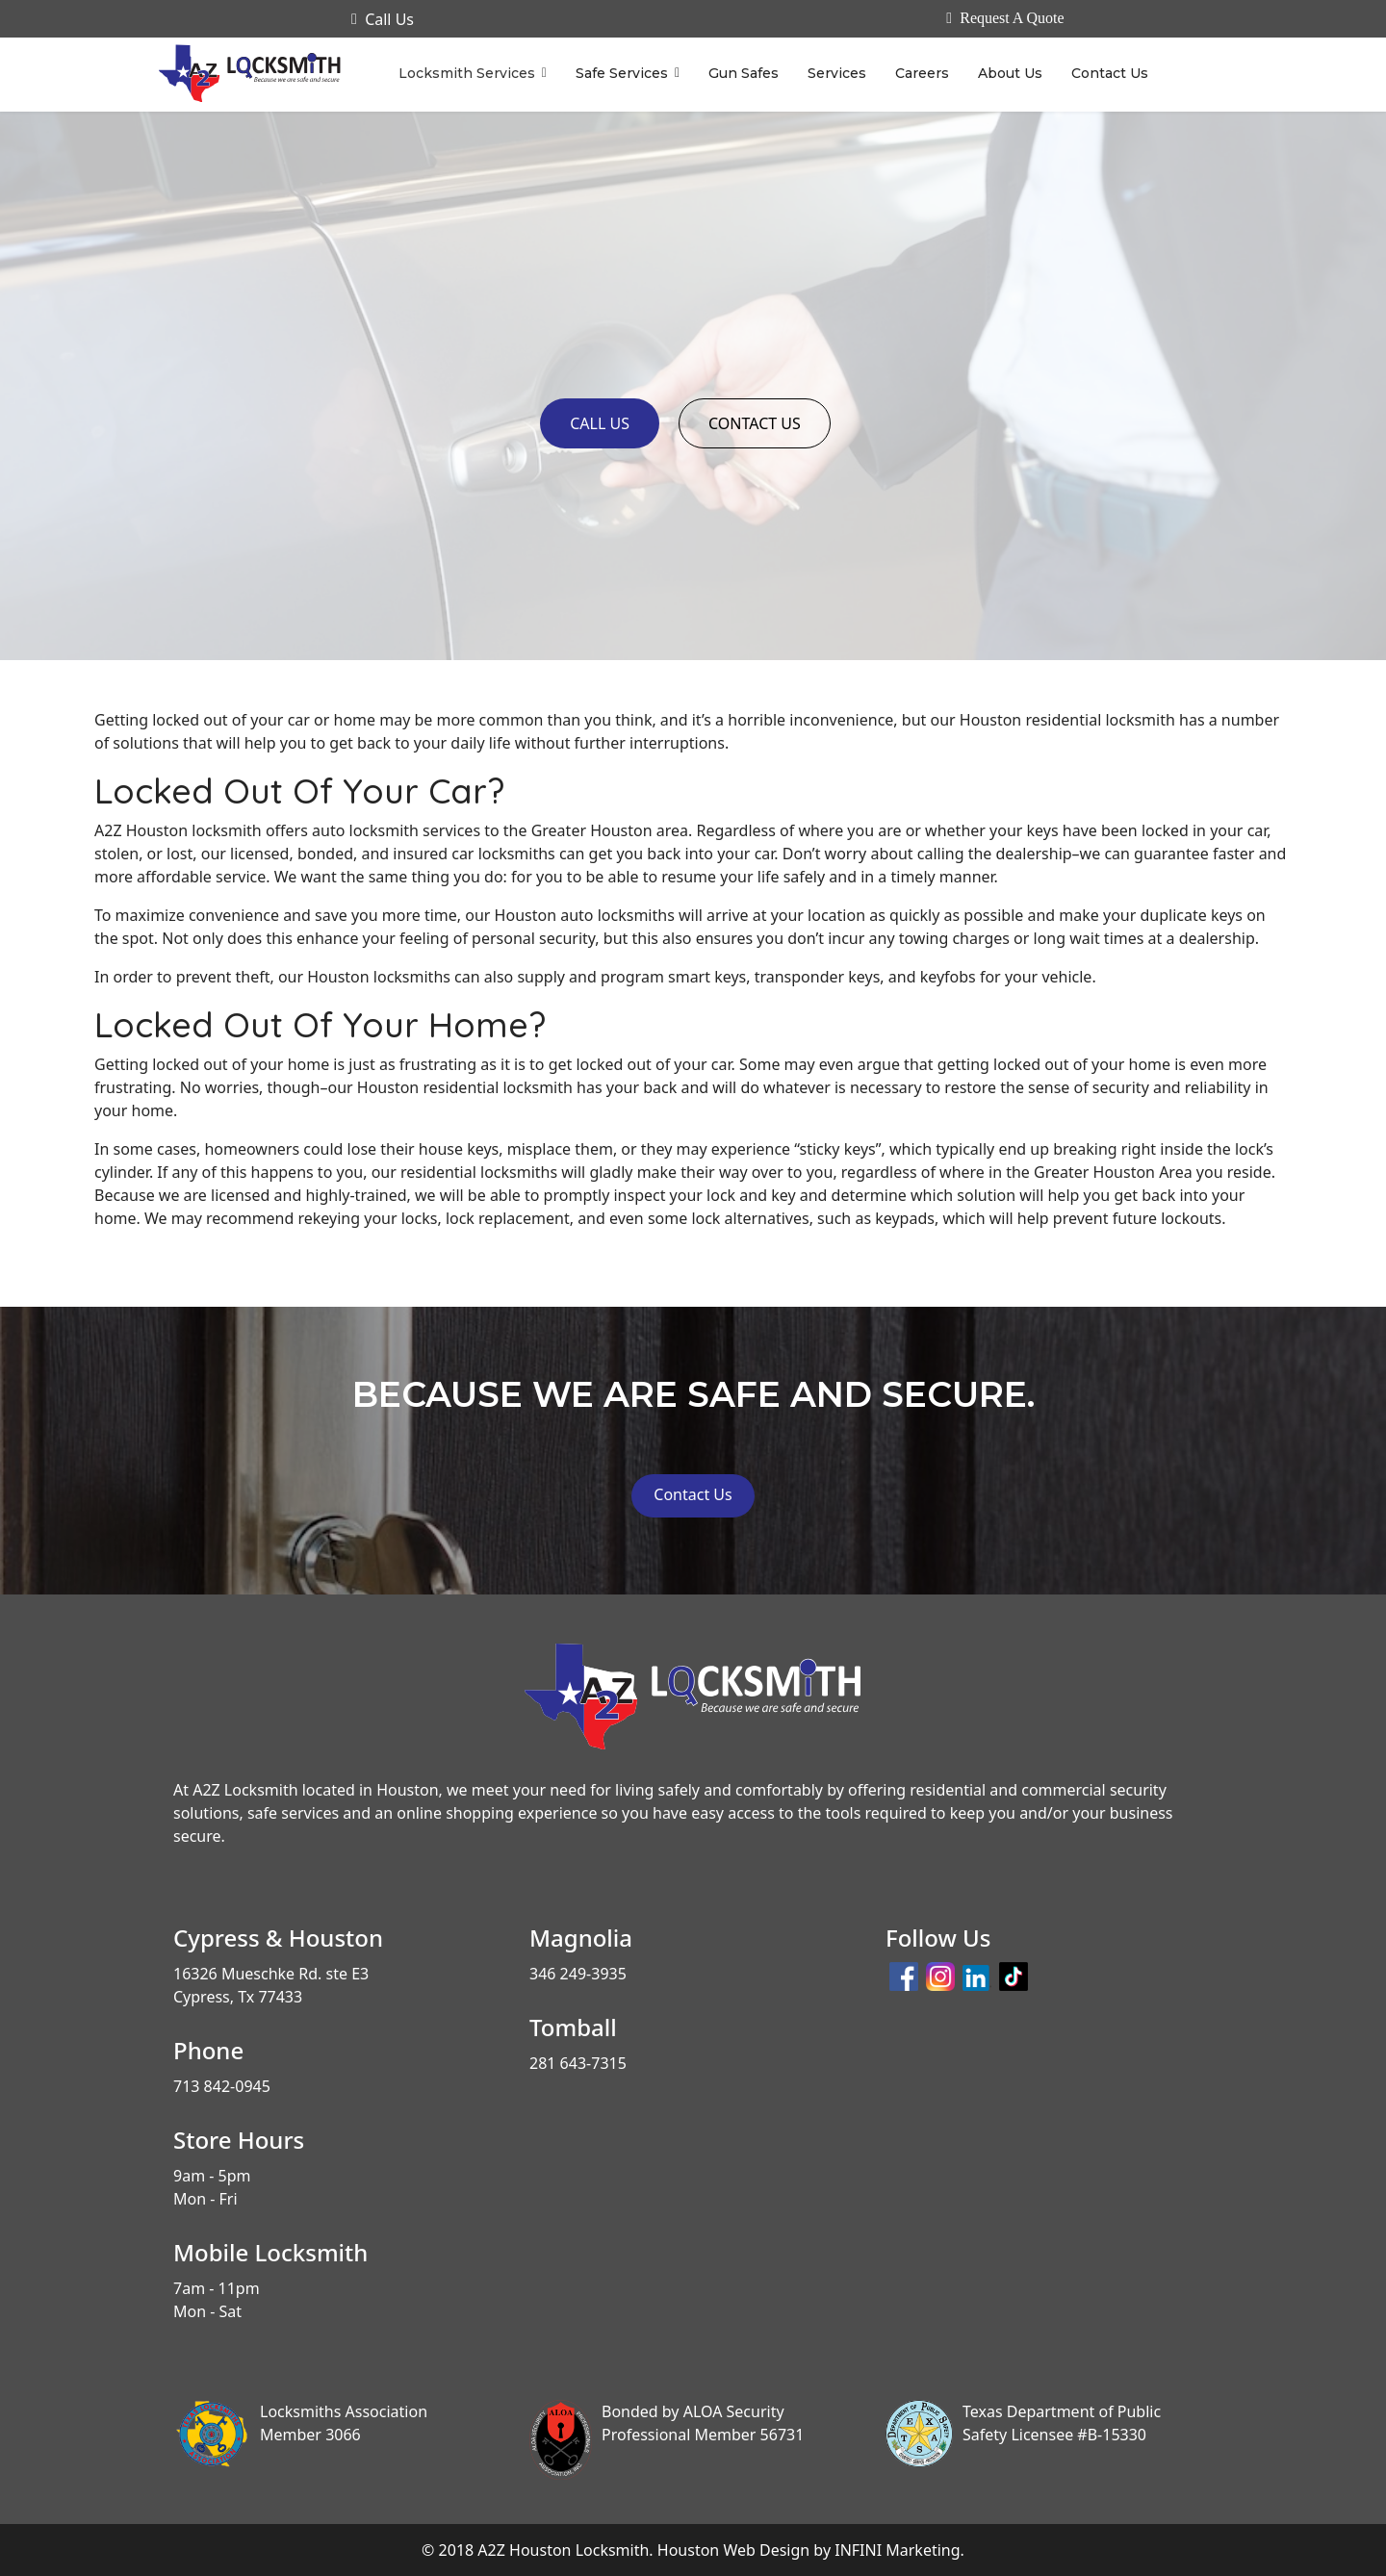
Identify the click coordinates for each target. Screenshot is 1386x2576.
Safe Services (622, 73)
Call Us (382, 19)
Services (837, 73)
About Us (1010, 73)
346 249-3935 (578, 1973)
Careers (922, 73)
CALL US (599, 423)
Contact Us (1109, 73)
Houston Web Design (733, 2550)
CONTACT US (754, 423)
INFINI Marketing (897, 2550)
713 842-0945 (221, 2086)
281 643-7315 (578, 2063)
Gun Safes (743, 73)
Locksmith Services (466, 73)
